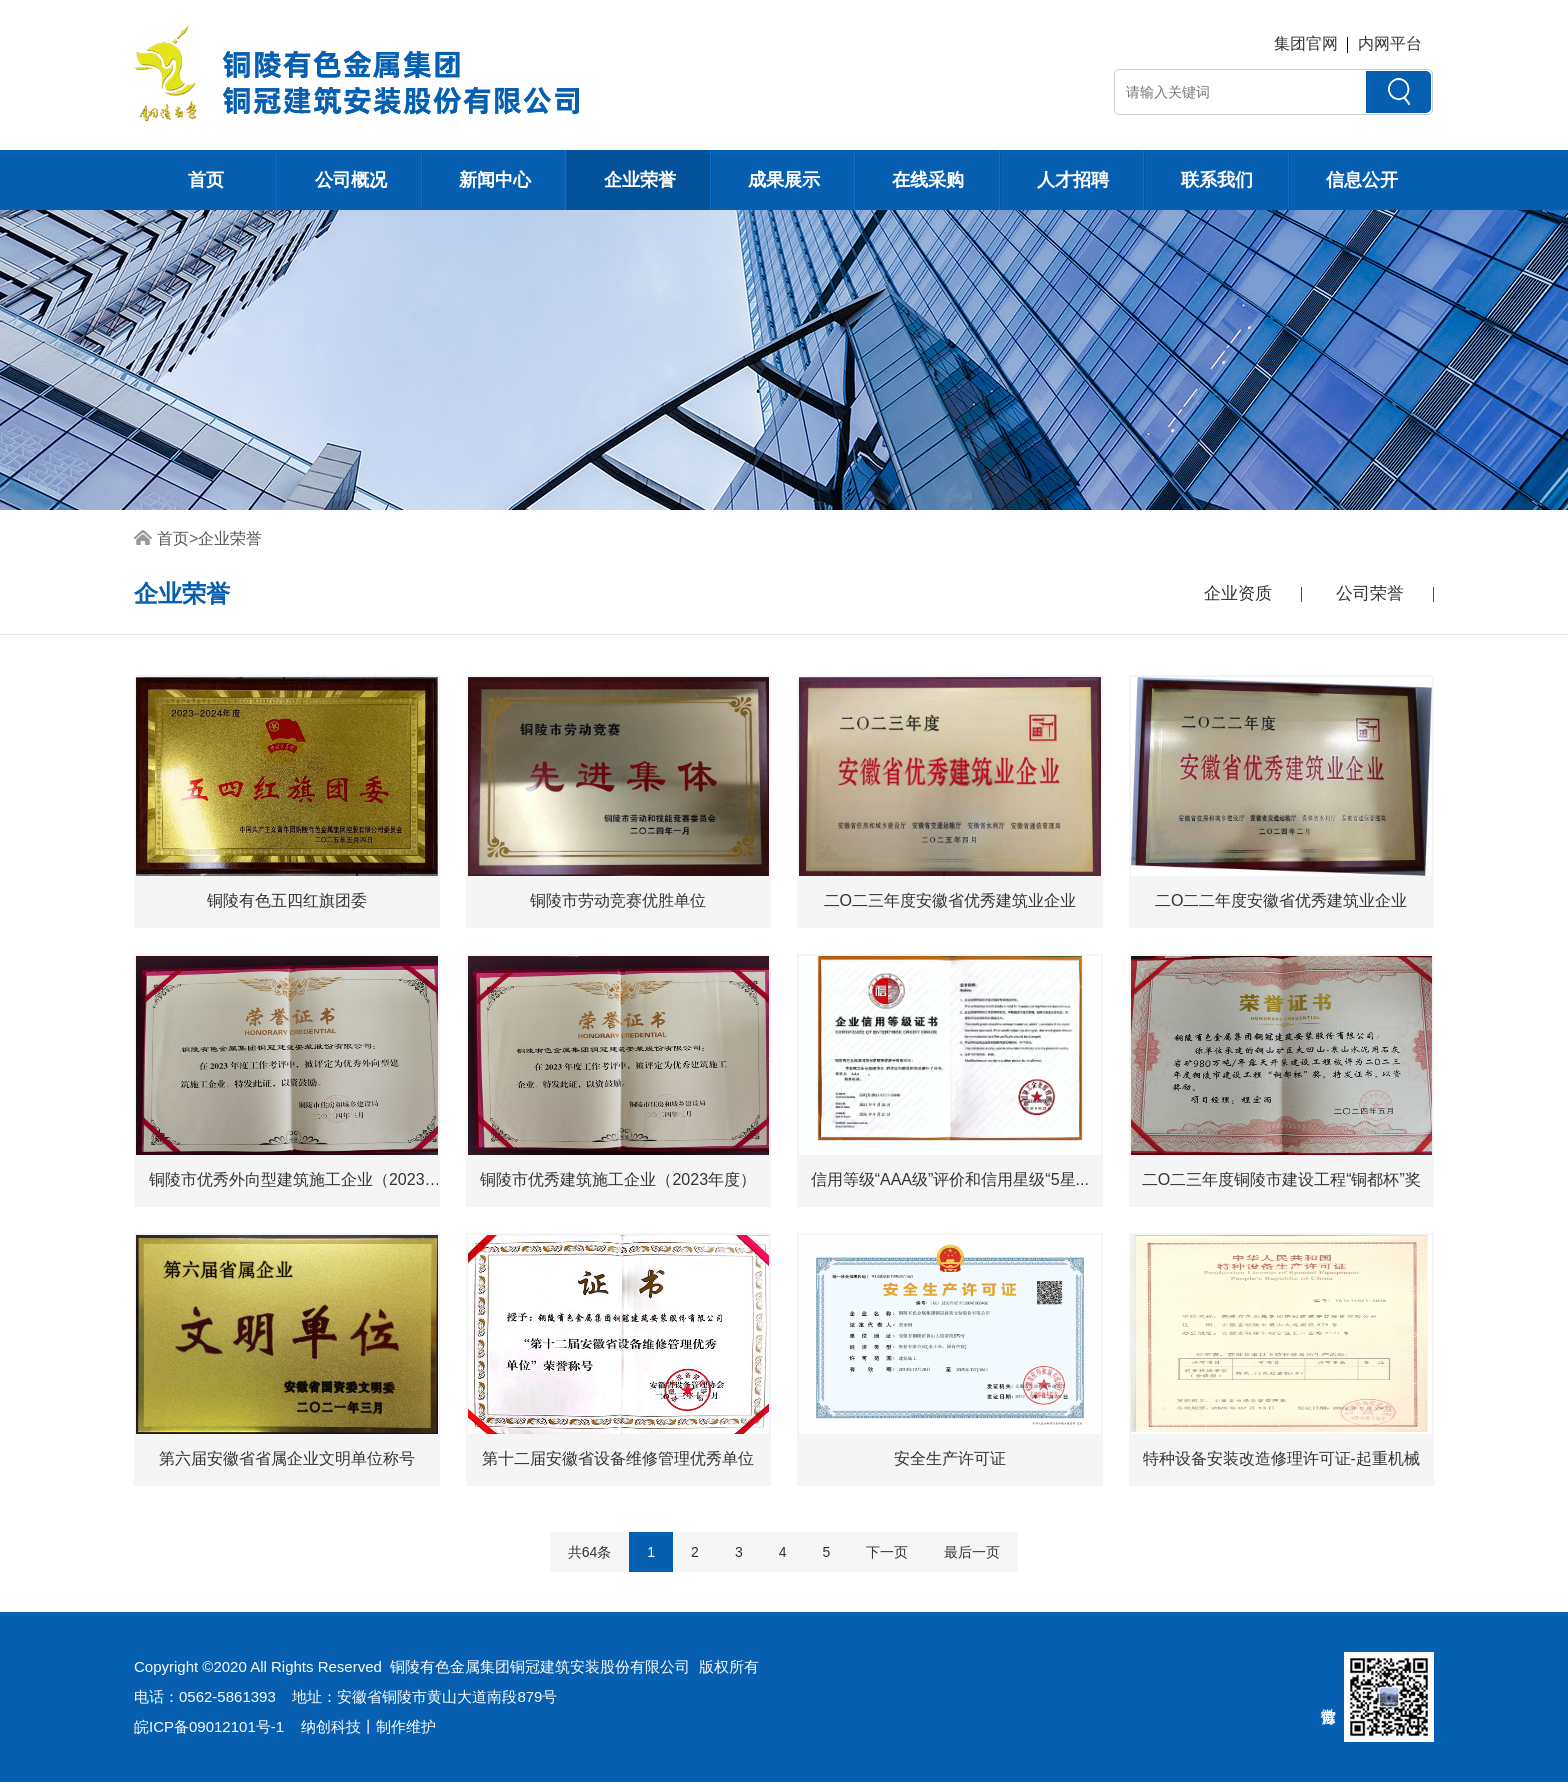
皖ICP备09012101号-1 (209, 1726)
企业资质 (1238, 593)
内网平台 (1390, 43)
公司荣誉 (1370, 593)
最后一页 (972, 1552)
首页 (206, 180)
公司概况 (351, 180)
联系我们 (1217, 180)
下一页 (887, 1552)
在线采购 (928, 180)
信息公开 (1362, 180)
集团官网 (1306, 43)
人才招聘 (1073, 180)
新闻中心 (495, 180)
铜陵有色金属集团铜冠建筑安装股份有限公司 (540, 1666)
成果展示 (784, 180)
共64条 (590, 1552)
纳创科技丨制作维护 (368, 1726)
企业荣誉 (640, 180)
